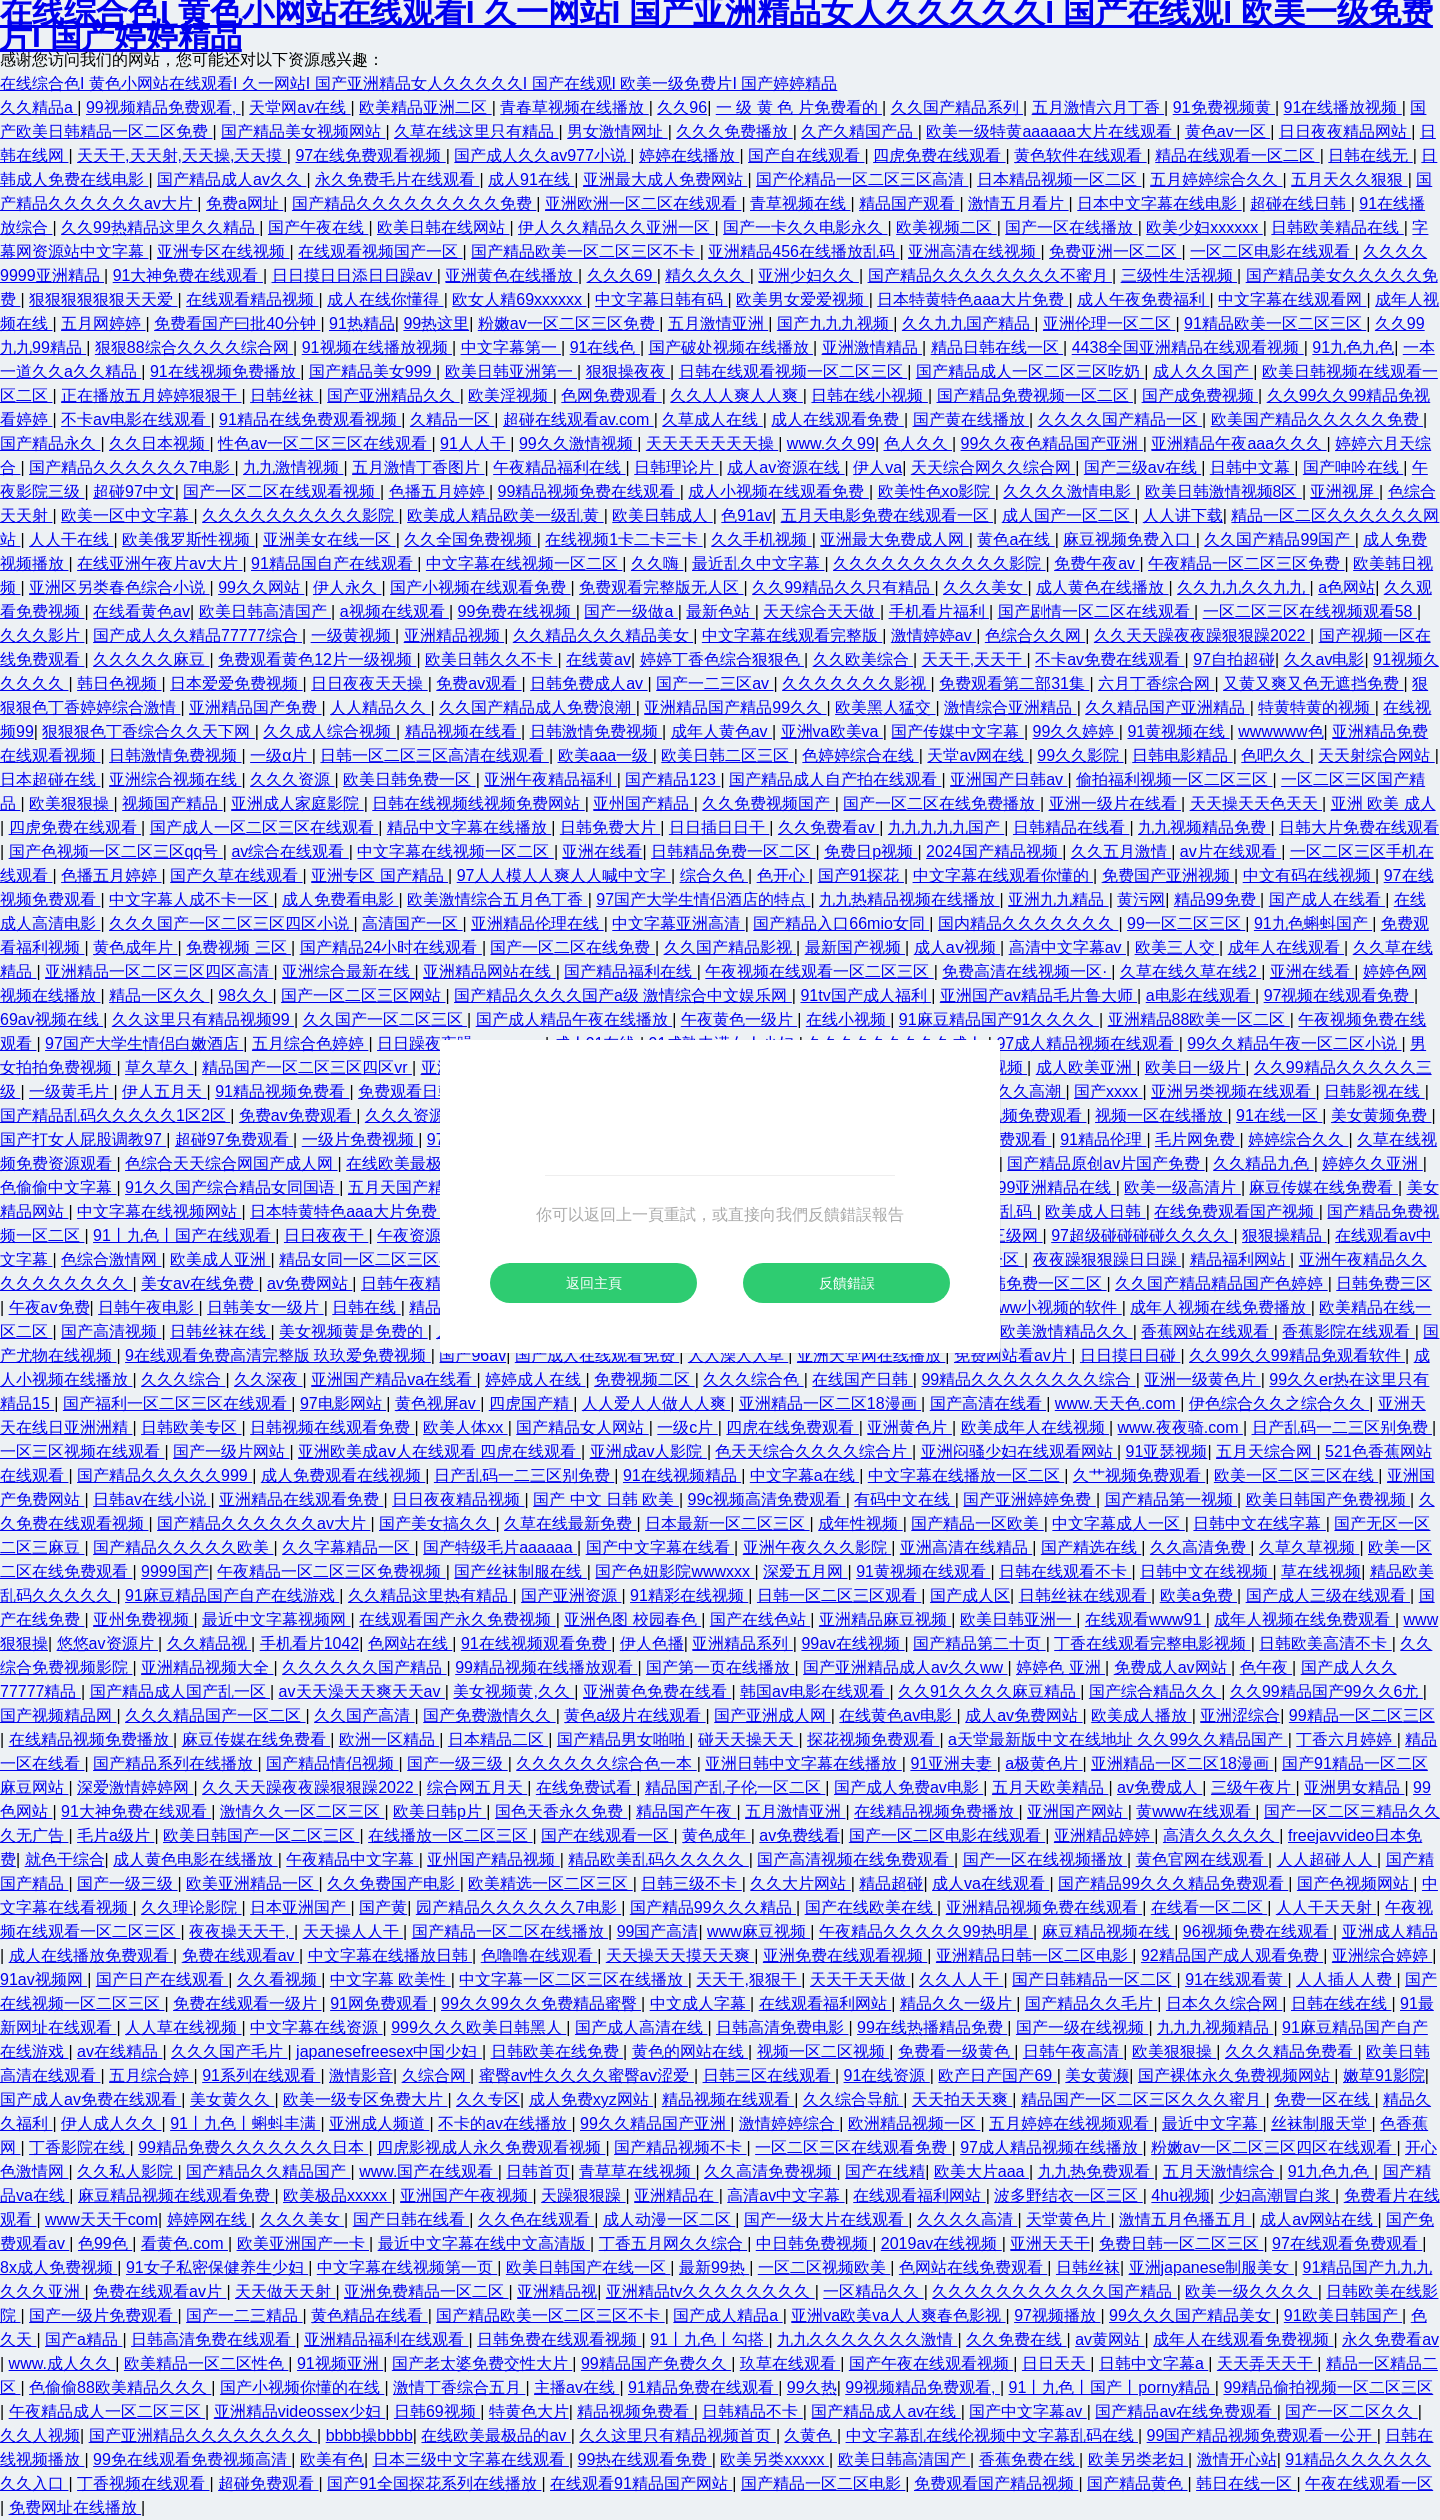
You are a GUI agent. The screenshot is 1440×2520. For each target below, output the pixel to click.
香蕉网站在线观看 (1207, 1331)
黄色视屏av (437, 1403)
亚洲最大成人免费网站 (665, 179)
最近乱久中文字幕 (758, 563)
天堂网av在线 (299, 107)
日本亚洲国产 (300, 1907)
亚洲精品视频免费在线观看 (1044, 1907)
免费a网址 (244, 203)
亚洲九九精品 (1058, 899)
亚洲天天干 (1050, 2243)
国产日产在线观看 (162, 1979)
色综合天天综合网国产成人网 (231, 1163)
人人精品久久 (380, 707)
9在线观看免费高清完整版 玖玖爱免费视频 (278, 1355)
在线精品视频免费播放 (91, 1739)
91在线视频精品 (682, 1475)
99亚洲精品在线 (1057, 1187)
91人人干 (475, 443)
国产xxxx (1108, 1091)
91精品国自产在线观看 (334, 563)
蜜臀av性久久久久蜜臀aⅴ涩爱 (586, 2075)
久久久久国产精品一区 (1120, 419)
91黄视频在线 (1178, 731)
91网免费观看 (381, 2003)
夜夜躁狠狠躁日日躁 (1107, 1259)
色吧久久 (1275, 755)
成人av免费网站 (1023, 1715)
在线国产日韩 (862, 1379)
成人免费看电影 (340, 899)
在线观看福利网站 (825, 2003)
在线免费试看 (586, 1787)
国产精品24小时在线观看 (391, 947)
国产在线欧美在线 (871, 1907)
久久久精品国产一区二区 (215, 1715)
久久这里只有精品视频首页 (677, 2435)
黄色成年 (716, 1835)
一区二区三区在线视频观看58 (1310, 611)
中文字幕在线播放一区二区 (966, 1475)
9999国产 (175, 1571)
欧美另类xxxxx (774, 2459)
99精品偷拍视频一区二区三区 (1328, 2387)
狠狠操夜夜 (628, 371)
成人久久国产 (1203, 371)
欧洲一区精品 (389, 1739)
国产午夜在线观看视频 (931, 2363)
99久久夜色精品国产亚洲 (1052, 443)
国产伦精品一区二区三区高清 (862, 179)
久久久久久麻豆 (151, 659)
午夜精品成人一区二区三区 (107, 2411)
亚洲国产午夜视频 (466, 2195)
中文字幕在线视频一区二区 (524, 563)
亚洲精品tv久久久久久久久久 (710, 2291)
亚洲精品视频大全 (207, 1667)
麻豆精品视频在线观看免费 (176, 2195)
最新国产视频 (855, 947)
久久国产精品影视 (730, 947)
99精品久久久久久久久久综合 (1028, 1379)
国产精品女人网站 (582, 1427)
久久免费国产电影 (393, 1883)
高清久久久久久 (1221, 1835)
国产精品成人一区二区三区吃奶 (1030, 371)
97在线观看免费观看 (1347, 2243)
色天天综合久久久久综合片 (813, 1451)
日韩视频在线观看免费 (332, 1427)
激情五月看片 (1018, 203)
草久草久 (159, 1067)
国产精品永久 (50, 443)
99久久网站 (261, 587)
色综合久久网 (1035, 635)
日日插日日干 (719, 827)
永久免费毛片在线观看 (397, 179)
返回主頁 (594, 1283)
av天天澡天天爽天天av (362, 1691)
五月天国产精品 (406, 1187)
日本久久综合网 (1224, 2003)
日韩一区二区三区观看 (839, 1595)
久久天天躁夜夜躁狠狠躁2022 (1202, 635)
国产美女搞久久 (437, 1523)
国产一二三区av (714, 683)
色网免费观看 (611, 395)
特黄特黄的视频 (1316, 707)
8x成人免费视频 (58, 2267)
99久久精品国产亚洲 (655, 2123)
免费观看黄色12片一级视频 (317, 659)
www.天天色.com (1117, 1403)
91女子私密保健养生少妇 (217, 2267)
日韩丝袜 (284, 395)
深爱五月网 (805, 1571)
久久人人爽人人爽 (736, 395)
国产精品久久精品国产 (268, 2171)
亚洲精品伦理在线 (537, 923)
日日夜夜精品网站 (1345, 131)
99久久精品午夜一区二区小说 (1294, 1043)
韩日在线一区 (1246, 2483)
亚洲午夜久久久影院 (817, 1547)
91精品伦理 (1103, 1139)
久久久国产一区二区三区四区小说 (231, 923)
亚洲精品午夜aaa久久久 (1238, 443)
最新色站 (720, 611)
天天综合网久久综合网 (993, 467)
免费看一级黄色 (956, 2051)
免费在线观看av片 (159, 2291)
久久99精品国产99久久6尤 (1326, 1691)
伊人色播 (652, 1643)
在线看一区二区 (1209, 1907)
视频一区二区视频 (823, 2051)
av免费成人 (1159, 1787)
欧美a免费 (1198, 1595)
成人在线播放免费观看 (91, 1955)
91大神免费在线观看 (188, 275)
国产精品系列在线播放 (175, 1763)
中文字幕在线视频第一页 (407, 2267)
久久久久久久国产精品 (364, 1667)
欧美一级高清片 (1182, 1187)
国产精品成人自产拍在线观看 (835, 779)
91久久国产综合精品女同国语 (232, 1187)
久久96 (682, 107)
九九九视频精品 (1215, 2027)
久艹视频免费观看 (1139, 1475)
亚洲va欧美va (832, 731)
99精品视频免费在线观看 (589, 491)
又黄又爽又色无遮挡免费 (1313, 683)
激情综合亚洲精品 (1010, 707)
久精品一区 (452, 419)
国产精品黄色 (1137, 2483)
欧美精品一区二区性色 (206, 2363)
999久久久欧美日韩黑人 (478, 2027)
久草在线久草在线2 (1190, 971)
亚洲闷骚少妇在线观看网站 (1019, 1451)
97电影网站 (343, 1403)
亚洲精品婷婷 (1104, 1835)
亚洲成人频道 (379, 2123)
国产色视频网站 (1355, 1883)
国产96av (472, 1355)
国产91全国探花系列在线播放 (434, 2483)
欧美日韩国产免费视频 (1328, 1499)
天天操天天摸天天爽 (680, 1955)
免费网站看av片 (1012, 1355)
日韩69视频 (437, 2411)
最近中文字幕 (1212, 2123)
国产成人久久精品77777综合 (197, 635)
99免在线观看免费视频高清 (192, 2459)
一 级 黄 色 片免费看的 (799, 107)
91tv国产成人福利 (865, 995)
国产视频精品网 (58, 1715)
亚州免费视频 (143, 1619)
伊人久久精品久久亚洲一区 (616, 227)
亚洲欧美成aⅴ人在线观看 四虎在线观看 (439, 1451)
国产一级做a (630, 611)
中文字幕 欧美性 (390, 1979)
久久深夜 (268, 1379)
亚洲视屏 (1344, 491)
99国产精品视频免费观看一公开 (1262, 2435)
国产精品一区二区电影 (823, 2483)
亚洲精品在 (676, 2195)
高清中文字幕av (1067, 947)
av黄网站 (1109, 2339)
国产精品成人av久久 (231, 179)
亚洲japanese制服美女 (1211, 2267)
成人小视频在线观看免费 (778, 491)
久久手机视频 (761, 539)
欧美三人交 (1177, 947)
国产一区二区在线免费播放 (941, 803)
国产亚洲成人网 (772, 1715)
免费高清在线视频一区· (1026, 971)
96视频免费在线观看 (1258, 1931)
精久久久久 (707, 275)
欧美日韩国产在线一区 (588, 2267)
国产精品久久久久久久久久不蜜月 (990, 275)
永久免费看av (1390, 2339)
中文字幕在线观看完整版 (792, 635)
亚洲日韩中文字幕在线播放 (803, 1763)
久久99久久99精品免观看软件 (1297, 1355)
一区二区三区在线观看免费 (853, 2147)
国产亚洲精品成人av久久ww (905, 1667)
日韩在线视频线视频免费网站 (478, 803)
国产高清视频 (111, 1331)
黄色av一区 (1227, 131)
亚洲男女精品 (1354, 1787)
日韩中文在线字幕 (1259, 1523)
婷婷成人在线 (535, 1379)
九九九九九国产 (946, 827)
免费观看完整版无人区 (661, 587)
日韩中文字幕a (1153, 2363)
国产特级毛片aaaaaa (500, 1547)
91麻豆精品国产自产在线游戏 (232, 1595)
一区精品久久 (873, 2291)
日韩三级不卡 (691, 1883)
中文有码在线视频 (1309, 875)
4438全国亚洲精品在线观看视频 (1188, 347)
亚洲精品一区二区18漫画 (830, 1403)
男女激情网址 (617, 131)
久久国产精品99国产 (1279, 539)
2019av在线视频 (941, 2243)
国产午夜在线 (318, 227)
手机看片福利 (939, 611)
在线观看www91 (1145, 1619)
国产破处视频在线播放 (731, 347)
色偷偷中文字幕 (58, 1187)
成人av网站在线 (1318, 2219)
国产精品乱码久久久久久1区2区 (115, 1115)
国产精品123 (672, 779)
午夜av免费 (49, 1307)
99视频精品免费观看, (163, 107)
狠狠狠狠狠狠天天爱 (103, 299)
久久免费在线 (1016, 2339)
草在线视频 (1321, 1571)
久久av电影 (1324, 659)
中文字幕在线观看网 (1292, 299)
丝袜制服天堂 (1321, 2123)
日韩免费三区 (1384, 1283)
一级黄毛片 (71, 1091)
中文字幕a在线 (804, 1475)
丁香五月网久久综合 (673, 2243)
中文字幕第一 (511, 347)
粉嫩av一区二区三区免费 (568, 323)
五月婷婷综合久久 (1216, 179)
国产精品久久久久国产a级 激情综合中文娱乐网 (623, 995)
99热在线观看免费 (645, 2459)
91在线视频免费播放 (225, 371)
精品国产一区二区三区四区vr (307, 1067)
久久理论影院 (191, 1907)
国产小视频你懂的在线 (302, 2387)
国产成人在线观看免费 (597, 1355)
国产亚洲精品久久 (393, 395)
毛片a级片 (115, 1835)
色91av (746, 515)
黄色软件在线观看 (1080, 155)
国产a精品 (83, 2339)
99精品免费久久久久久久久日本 (253, 2147)
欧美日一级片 (1195, 1067)
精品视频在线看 (463, 731)
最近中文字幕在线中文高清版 (484, 2243)
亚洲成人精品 (1390, 1931)
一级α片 (281, 755)
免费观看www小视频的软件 (1022, 1307)
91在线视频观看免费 (536, 1643)
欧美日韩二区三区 (727, 755)
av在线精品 (119, 2051)
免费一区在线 (1324, 2099)
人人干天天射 (1326, 1907)
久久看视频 (279, 1979)
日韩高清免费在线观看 (213, 2339)
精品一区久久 (159, 995)
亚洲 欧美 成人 (1383, 803)
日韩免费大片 (610, 827)
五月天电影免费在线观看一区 (887, 515)
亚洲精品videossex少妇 (300, 2411)
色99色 (105, 2243)
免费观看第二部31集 (1014, 683)
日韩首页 (538, 2171)
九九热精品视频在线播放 (909, 899)
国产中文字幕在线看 (660, 1547)
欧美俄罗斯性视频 (188, 539)
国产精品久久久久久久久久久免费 (414, 203)
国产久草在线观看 (236, 875)
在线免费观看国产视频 (1236, 1211)
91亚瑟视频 (1167, 1451)
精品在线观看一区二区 (1237, 155)
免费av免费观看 (297, 1115)
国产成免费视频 (1200, 395)
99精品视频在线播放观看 (546, 1667)
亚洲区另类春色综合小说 (119, 587)
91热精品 (362, 323)
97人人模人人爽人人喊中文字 (564, 875)
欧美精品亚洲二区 (425, 107)
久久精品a (38, 107)
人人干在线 (71, 539)
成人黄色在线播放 (1102, 587)
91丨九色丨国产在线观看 (184, 1235)
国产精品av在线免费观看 (1185, 2411)
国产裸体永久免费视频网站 (1236, 2075)
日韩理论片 (676, 467)
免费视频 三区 (238, 947)
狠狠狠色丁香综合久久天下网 (148, 731)
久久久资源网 (415, 1115)
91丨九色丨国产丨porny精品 (1112, 2387)
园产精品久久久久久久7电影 (518, 1907)
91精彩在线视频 (689, 1595)
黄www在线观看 (1195, 1811)
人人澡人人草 (738, 1355)
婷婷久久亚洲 (1372, 1163)
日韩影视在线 (1374, 1091)
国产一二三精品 (244, 2315)
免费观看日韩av (416, 1091)
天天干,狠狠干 (748, 1979)
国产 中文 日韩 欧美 (606, 1499)
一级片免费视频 (360, 1139)
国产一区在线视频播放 (1045, 1859)
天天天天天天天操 (712, 443)
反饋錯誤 (847, 1283)
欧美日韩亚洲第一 (511, 371)
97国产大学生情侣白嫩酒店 (144, 1043)
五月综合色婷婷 (310, 1043)
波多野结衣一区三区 (1068, 2195)
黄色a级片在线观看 (634, 1715)
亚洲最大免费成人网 (894, 539)
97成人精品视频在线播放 (1051, 2147)
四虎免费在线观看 (939, 155)
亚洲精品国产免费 (255, 707)
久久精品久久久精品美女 (603, 635)
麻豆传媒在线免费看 (1323, 1187)
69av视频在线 (51, 1019)
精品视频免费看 (635, 2411)
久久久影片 (42, 635)
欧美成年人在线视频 (1035, 1427)
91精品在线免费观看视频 (310, 419)
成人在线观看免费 (837, 419)
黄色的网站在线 (690, 2051)
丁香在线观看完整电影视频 (1152, 1643)
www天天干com (101, 2219)
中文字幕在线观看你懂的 (1003, 875)
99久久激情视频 (578, 443)
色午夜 (1266, 1667)
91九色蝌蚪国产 (1313, 923)
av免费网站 (309, 1283)
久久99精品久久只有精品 (843, 587)
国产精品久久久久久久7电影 (131, 467)
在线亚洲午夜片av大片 (159, 563)
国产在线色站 (760, 1619)
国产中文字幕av (1027, 2411)
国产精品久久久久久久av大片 (263, 1523)
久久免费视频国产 (768, 803)
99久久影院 (1080, 755)
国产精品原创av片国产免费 (1105, 1163)
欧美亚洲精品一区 (252, 1883)
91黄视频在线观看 (923, 1571)
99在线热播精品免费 (932, 2027)
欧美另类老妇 (1138, 2459)
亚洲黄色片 (909, 1427)
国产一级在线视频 (1082, 2027)
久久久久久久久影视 (856, 683)
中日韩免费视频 (814, 2243)
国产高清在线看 (988, 1403)
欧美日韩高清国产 (265, 611)
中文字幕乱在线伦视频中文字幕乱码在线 (992, 2435)
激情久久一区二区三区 (302, 1811)
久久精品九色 (1263, 1163)
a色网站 (1346, 587)
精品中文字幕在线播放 (469, 827)
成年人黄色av (721, 731)
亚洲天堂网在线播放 (871, 1355)
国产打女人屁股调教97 (83, 1139)
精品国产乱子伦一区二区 (735, 1787)
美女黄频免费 (1381, 1115)
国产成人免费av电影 (908, 1787)
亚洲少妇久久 (808, 275)
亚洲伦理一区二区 (1109, 323)
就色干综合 (65, 1859)
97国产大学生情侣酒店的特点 (703, 899)
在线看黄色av (141, 611)
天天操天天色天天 (1256, 803)
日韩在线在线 (1341, 2003)
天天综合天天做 (821, 611)
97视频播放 (1057, 2315)
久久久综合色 (753, 1379)
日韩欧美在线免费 (557, 2051)
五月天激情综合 (1221, 2171)
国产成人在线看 (1327, 899)
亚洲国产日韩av (1008, 779)
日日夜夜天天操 (369, 683)
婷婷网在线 (209, 2219)
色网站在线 (410, 1643)
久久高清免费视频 (770, 2171)
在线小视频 (848, 1019)
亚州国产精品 (643, 803)
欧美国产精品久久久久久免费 (1317, 419)
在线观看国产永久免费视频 (457, 1619)
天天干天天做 (860, 1979)
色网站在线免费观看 (973, 2267)
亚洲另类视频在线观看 (1233, 1091)
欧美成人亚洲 (220, 1259)
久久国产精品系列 (957, 107)
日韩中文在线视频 (1206, 1571)
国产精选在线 (1091, 1547)
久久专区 (488, 2099)
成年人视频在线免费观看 (1304, 1619)
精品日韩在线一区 (997, 347)
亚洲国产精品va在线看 (393, 1379)
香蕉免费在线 (1029, 2459)
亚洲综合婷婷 (1382, 1955)
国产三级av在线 (1142, 467)
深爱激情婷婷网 (135, 1787)
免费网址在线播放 (75, 2507)
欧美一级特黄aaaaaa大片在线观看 (1051, 131)
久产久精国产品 (859, 131)
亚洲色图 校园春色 (632, 1619)
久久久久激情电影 (1069, 491)
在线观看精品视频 (252, 299)
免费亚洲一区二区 (1115, 251)
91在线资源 (887, 2075)
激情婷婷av (933, 635)
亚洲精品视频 (454, 635)
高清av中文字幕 (785, 2195)
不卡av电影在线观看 (135, 419)
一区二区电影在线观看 (1272, 251)
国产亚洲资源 (571, 1595)
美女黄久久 (232, 2099)
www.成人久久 (62, 2363)
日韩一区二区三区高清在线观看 (434, 755)
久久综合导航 (853, 2099)
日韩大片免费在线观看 (1359, 827)
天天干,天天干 (974, 659)
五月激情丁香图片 (418, 467)
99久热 (812, 2387)
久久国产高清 (364, 1715)
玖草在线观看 (790, 2363)
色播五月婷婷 (439, 491)
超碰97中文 (134, 491)
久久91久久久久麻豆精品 (989, 1691)
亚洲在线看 (602, 851)
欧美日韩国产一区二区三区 (261, 1835)
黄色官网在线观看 (1202, 1859)
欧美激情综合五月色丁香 (497, 899)
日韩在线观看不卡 (1065, 1571)
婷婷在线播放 (689, 155)
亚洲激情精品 (872, 347)
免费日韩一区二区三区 (1181, 2243)
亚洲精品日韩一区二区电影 (1034, 1955)
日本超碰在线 (50, 779)
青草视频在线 (800, 203)
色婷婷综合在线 (860, 755)
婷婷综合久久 (1298, 1139)
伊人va (877, 467)
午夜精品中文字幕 (352, 1859)
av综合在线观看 (289, 851)
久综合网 (436, 2075)
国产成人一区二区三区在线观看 (264, 827)
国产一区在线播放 (1071, 227)
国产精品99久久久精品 (713, 1907)
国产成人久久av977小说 (542, 155)
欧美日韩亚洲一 (1018, 1619)
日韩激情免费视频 (596, 731)
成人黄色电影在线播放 (195, 1859)
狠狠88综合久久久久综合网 (194, 347)
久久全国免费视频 (470, 539)
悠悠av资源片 (107, 1643)
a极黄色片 (1043, 1763)
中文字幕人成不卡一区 (191, 899)
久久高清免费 (1200, 1547)
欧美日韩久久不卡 (491, 659)
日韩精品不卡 (752, 2411)
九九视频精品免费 (1204, 827)
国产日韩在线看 (411, 2219)
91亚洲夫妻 (953, 1763)
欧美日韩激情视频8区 (1223, 491)
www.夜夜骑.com (1180, 1427)
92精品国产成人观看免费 (1232, 1955)
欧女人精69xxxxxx (519, 299)
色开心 (783, 875)
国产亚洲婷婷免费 (1029, 1499)
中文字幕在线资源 (316, 2027)
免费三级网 (1000, 1235)
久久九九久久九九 (1243, 587)
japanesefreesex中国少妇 (389, 2051)
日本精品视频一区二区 (1059, 179)
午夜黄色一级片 (739, 1019)
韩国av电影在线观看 (814, 1691)
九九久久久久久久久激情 (867, 2339)
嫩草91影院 (1384, 2075)
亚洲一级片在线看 (1115, 803)
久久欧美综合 (863, 659)
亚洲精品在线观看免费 (301, 1499)
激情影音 (361, 2075)
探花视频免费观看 (873, 1739)
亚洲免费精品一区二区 (426, 2291)
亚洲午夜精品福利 (550, 779)
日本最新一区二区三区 (727, 1523)
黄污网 (1141, 899)
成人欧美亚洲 (1086, 1067)
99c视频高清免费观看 (767, 1499)
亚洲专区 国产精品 (379, 875)
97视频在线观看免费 (1339, 995)
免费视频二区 (644, 1379)
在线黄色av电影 (897, 1715)
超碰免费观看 (268, 2483)
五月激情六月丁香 (1098, 107)
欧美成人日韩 (1095, 1211)
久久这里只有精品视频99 (203, 1019)
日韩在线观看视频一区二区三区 (793, 371)
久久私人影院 (127, 2171)
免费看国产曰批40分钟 (237, 323)
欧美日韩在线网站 (443, 227)
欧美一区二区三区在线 (1296, 1475)
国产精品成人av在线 (885, 2411)
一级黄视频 (353, 635)
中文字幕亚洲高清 (678, 923)
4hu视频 (1180, 2195)
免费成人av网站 (1172, 1667)
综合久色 (714, 875)
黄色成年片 (135, 947)
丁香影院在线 (79, 2147)
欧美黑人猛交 (885, 707)
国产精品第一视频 (1171, 1499)
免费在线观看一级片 (247, 2003)
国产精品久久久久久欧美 (183, 1547)
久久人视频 (40, 2435)
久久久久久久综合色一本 (606, 1763)
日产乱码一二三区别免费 (1342, 1427)
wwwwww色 (1280, 731)
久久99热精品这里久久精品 (160, 227)
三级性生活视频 (1179, 275)
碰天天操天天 (748, 1739)
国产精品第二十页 (979, 1643)
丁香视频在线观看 (143, 2483)
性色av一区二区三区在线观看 (324, 443)
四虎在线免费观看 (792, 1427)
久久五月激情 (1121, 851)
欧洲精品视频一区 (914, 2123)
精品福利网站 (1240, 1259)
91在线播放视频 (1343, 107)
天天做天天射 (285, 2291)
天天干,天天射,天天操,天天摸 (182, 155)
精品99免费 (1217, 899)
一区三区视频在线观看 (82, 1451)
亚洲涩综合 (1240, 1715)
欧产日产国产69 (997, 2075)
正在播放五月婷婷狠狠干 (151, 395)
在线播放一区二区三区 (450, 1835)
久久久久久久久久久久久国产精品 (1054, 2291)
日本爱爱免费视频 (236, 683)
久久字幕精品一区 (348, 1547)
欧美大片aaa (981, 2171)
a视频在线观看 (394, 611)
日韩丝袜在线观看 (1085, 1595)
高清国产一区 (412, 923)
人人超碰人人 (1327, 1859)
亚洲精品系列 (742, 1643)
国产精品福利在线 (630, 971)
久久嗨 (657, 563)
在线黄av (598, 659)
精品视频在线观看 (728, 2099)
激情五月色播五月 (1185, 2219)
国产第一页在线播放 (720, 1667)
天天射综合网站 (1376, 755)
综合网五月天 (477, 1787)
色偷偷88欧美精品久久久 (120, 2387)
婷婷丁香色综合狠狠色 (722, 659)
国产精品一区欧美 (977, 1523)
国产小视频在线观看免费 (480, 587)
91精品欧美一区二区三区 (1275, 323)
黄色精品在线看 (369, 2315)
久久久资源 (292, 779)
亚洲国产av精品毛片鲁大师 (1038, 995)
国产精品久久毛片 (1091, 2003)
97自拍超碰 (1234, 659)
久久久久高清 (967, 2219)
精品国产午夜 (686, 1811)
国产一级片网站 (231, 1451)
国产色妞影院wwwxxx (674, 1571)
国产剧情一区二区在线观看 (1096, 611)
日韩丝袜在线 (220, 1331)
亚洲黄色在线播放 (511, 275)
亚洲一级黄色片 (1202, 1379)
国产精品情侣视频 (332, 1763)
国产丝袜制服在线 (520, 1571)
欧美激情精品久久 (1066, 1331)
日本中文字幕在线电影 (1159, 203)
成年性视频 (860, 1523)
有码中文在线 (904, 1499)
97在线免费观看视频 (370, 155)
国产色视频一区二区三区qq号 (116, 851)
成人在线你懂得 (385, 299)
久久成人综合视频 (329, 731)
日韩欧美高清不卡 (1325, 1643)
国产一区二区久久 (1351, 2411)
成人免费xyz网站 (591, 2099)
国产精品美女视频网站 (303, 131)
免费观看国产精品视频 (996, 2483)
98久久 (245, 995)
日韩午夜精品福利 (427, 1283)
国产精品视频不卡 (680, 2147)
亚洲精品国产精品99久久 (735, 707)
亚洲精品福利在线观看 (386, 2339)
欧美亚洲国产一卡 (303, 2243)
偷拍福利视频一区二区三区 (1174, 779)
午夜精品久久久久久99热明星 (926, 1931)
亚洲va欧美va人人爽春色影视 (898, 2315)
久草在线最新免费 (570, 1523)
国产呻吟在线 (1353, 467)
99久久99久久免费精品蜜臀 (541, 2003)
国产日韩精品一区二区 (1094, 1979)
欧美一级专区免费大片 (365, 2099)
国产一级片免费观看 (103, 2315)
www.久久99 (831, 443)
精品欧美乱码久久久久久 (658, 1859)
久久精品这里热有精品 (430, 1595)
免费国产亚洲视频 (1168, 875)
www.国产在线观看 (428, 2171)
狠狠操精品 (1284, 1235)
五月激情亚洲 (718, 323)
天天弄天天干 (1267, 2363)
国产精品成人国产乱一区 (180, 1691)
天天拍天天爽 (962, 2099)
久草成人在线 (712, 419)
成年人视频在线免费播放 (1220, 1307)
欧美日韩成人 (662, 515)
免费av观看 (478, 683)
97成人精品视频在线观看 (1087, 1043)
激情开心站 (1237, 2459)
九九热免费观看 (1096, 2171)
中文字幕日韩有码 (661, 299)
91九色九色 (1353, 347)
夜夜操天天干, (241, 1931)
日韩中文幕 (1252, 467)
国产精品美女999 (372, 371)
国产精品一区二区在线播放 (510, 1931)
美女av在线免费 (199, 1283)
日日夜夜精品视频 (458, 1499)
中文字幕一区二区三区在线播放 (573, 1979)
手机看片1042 (310, 1643)
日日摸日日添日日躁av (354, 275)
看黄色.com (184, 2243)
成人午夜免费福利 (1143, 299)
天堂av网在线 (977, 755)
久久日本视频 (159, 443)
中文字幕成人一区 (1118, 1523)
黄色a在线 (1015, 539)
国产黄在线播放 (971, 419)
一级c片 (687, 1427)
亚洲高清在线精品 (966, 1547)
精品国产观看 (909, 203)
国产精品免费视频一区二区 (1035, 395)
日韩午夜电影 (148, 1307)
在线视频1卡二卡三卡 (623, 539)
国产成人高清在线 (641, 2027)
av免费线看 (799, 1835)
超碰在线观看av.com (578, 419)
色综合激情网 (111, 1259)
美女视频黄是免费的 (353, 1331)
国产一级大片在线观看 (826, 2219)
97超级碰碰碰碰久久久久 (1142, 1235)
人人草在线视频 (183, 2027)
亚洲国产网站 (1077, 1811)
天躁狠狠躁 (583, 2195)
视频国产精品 (172, 803)
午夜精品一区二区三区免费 (1246, 563)
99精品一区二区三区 (1362, 1715)
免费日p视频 (870, 851)
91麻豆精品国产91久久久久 (999, 1019)
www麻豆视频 (758, 1931)
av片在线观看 (1230, 851)
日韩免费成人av (588, 683)
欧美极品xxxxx (337, 2195)
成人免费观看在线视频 (343, 1475)
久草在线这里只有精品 (476, 131)
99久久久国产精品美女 (1192, 2315)
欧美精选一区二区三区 (550, 1883)
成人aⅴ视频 (957, 947)
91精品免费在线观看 (703, 2387)
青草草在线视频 (637, 2171)
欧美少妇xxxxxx (1204, 227)
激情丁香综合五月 (459, 2387)
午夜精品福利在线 (559, 467)
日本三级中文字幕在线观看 (471, 2459)
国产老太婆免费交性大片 (482, 2363)
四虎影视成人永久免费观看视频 (491, 2147)
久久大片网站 (800, 1883)
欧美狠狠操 (71, 803)
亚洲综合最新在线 (348, 971)
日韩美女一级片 (265, 1307)
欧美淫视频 (510, 395)
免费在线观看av (240, 1955)
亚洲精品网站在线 (489, 971)
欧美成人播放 (1141, 1715)
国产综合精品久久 (1155, 1691)
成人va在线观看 (990, 1883)
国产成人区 (970, 1595)
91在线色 (605, 347)
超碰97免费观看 (234, 1139)
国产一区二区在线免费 (572, 947)
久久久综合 (183, 1379)
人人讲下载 (1183, 515)
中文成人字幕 (700, 2003)
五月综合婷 (151, 2075)
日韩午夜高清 (1073, 2051)
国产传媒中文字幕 (957, 731)
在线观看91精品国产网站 (641, 2483)
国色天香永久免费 (561, 1811)
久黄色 (810, 2435)
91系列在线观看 (261, 2075)
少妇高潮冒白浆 (1277, 2195)
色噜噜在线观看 (539, 1955)
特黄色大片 (529, 2411)
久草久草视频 (1309, 1547)
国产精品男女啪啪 (623, 1739)
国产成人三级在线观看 (1328, 1595)
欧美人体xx (465, 1427)
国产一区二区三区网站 (363, 995)
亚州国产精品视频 (493, 1859)
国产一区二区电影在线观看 (947, 1835)
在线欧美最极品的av (420, 1163)
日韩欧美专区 (191, 1427)
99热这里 (436, 323)
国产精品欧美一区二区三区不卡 (585, 251)
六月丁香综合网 (1156, 683)
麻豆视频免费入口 (1129, 539)
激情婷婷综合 (789, 2123)
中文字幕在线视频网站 (159, 1211)
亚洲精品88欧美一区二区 (1199, 1019)
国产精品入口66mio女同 (841, 923)
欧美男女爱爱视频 (802, 299)
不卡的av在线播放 (504, 2123)
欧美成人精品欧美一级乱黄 (505, 515)
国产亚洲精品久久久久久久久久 (203, 2435)
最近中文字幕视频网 (276, 1619)
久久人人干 (961, 1979)
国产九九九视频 (835, 323)
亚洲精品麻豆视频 (885, 1619)
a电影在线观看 (1200, 995)
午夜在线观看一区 (1369, 2483)
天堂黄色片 (1068, 2219)
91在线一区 (1279, 1115)
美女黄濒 (1097, 2075)
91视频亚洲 (340, 2363)
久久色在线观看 (536, 2219)
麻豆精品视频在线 (1108, 1931)
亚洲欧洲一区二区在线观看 (643, 203)
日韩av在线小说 (151, 1499)
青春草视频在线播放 (574, 107)
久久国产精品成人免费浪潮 (537, 707)
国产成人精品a (727, 2315)
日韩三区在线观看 (769, 2075)
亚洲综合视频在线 (175, 779)
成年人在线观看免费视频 (1243, 2339)
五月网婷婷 (103, 323)
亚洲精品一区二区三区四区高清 (159, 971)
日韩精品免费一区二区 (733, 851)
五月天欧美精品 (1050, 1787)
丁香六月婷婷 (1346, 1739)
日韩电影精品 (1182, 755)
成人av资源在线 (785, 467)
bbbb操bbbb (369, 2435)
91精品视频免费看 (282, 1091)
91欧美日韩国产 (1343, 2315)
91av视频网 (43, 1979)
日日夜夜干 (326, 1235)
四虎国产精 (531, 1403)
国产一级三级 (457, 1763)
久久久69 (622, 275)
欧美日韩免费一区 (409, 779)
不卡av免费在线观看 (1109, 659)
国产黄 (383, 1907)
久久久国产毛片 (229, 2051)
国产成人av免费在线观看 (90, 2099)
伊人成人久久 (111, 2123)
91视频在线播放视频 (377, 347)
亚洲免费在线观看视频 (845, 1955)
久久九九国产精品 (968, 323)
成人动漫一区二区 (669, 2219)
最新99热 (714, 2267)
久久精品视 (209, 1643)
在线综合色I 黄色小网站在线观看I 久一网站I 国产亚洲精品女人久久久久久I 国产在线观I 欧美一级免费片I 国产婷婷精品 (418, 83)
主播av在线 (576, 2387)
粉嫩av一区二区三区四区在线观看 (1273, 2147)
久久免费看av (828, 827)
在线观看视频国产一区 (380, 251)
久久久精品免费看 (1291, 2051)
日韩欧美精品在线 (1337, 227)
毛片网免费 (1197, 1139)
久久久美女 (985, 587)
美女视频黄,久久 (513, 1691)
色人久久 (918, 443)
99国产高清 (658, 1931)
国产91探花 (861, 875)
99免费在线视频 (517, 611)
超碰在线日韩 (1300, 203)
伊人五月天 (164, 1091)
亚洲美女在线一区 (329, 539)
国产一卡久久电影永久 (805, 227)
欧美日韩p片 (439, 1811)
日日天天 (1056, 2363)
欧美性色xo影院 (936, 491)
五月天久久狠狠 (1349, 179)
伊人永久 (347, 587)
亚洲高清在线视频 (974, 251)
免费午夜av (1096, 563)
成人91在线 (531, 179)
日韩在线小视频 (869, 395)
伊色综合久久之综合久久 (1279, 1403)
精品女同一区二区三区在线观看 (393, 1259)
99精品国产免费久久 (656, 2363)
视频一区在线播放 (1161, 1115)
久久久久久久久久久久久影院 (939, 563)
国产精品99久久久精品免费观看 (1173, 1883)
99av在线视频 (852, 1643)
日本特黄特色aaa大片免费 (972, 299)
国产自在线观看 (806, 155)
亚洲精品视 (557, 2291)
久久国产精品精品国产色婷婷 (1221, 1283)
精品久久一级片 (958, 2003)
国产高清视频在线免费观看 (855, 1859)
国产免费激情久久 (489, 1715)
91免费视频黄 (1224, 107)
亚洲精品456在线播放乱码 (803, 251)
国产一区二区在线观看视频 (281, 491)
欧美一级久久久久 (1251, 2291)
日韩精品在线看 (1071, 827)
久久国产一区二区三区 (385, 1019)
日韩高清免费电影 (782, 2027)
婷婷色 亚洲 (1060, 1667)
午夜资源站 (419, 1235)
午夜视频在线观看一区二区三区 (819, 971)
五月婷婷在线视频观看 (1071, 2123)
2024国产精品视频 (994, 851)
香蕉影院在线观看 (1348, 1331)
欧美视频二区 (946, 227)
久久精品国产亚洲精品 (1167, 707)
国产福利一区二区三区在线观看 (177, 1403)
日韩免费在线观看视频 (559, 2339)
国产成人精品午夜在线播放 (574, 1019)
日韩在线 (366, 1307)
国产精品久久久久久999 (164, 1475)
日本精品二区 (498, 1739)
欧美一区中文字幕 (127, 515)
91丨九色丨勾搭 (709, 2339)
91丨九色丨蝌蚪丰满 (245, 2123)
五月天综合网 (1266, 1451)
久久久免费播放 (734, 131)
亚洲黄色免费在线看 (657, 1691)
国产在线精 (885, 2171)
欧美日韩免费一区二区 (1024, 1283)
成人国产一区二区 (1068, 515)
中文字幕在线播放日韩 (390, 1955)
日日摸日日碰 (1130, 1355)
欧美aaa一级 (605, 755)
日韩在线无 (1370, 155)
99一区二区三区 (1186, 923)
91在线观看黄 (1236, 1979)
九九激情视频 (293, 467)
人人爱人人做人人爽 (656, 1403)
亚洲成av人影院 (648, 1451)
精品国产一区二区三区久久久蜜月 (1143, 2099)
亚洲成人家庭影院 (297, 803)
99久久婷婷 (1076, 731)
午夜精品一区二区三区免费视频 (331, 1571)
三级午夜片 (1253, 1787)
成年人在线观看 (1286, 947)
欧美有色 (332, 2459)
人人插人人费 (1346, 1979)
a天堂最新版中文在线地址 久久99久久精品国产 (1118, 1739)
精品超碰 (891, 1883)
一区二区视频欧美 (824, 2267)
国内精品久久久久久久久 (1028, 923)
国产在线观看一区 (607, 1835)
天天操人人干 (353, 1931)
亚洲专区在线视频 (223, 251)
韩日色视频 (119, 683)
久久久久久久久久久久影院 (300, 515)
